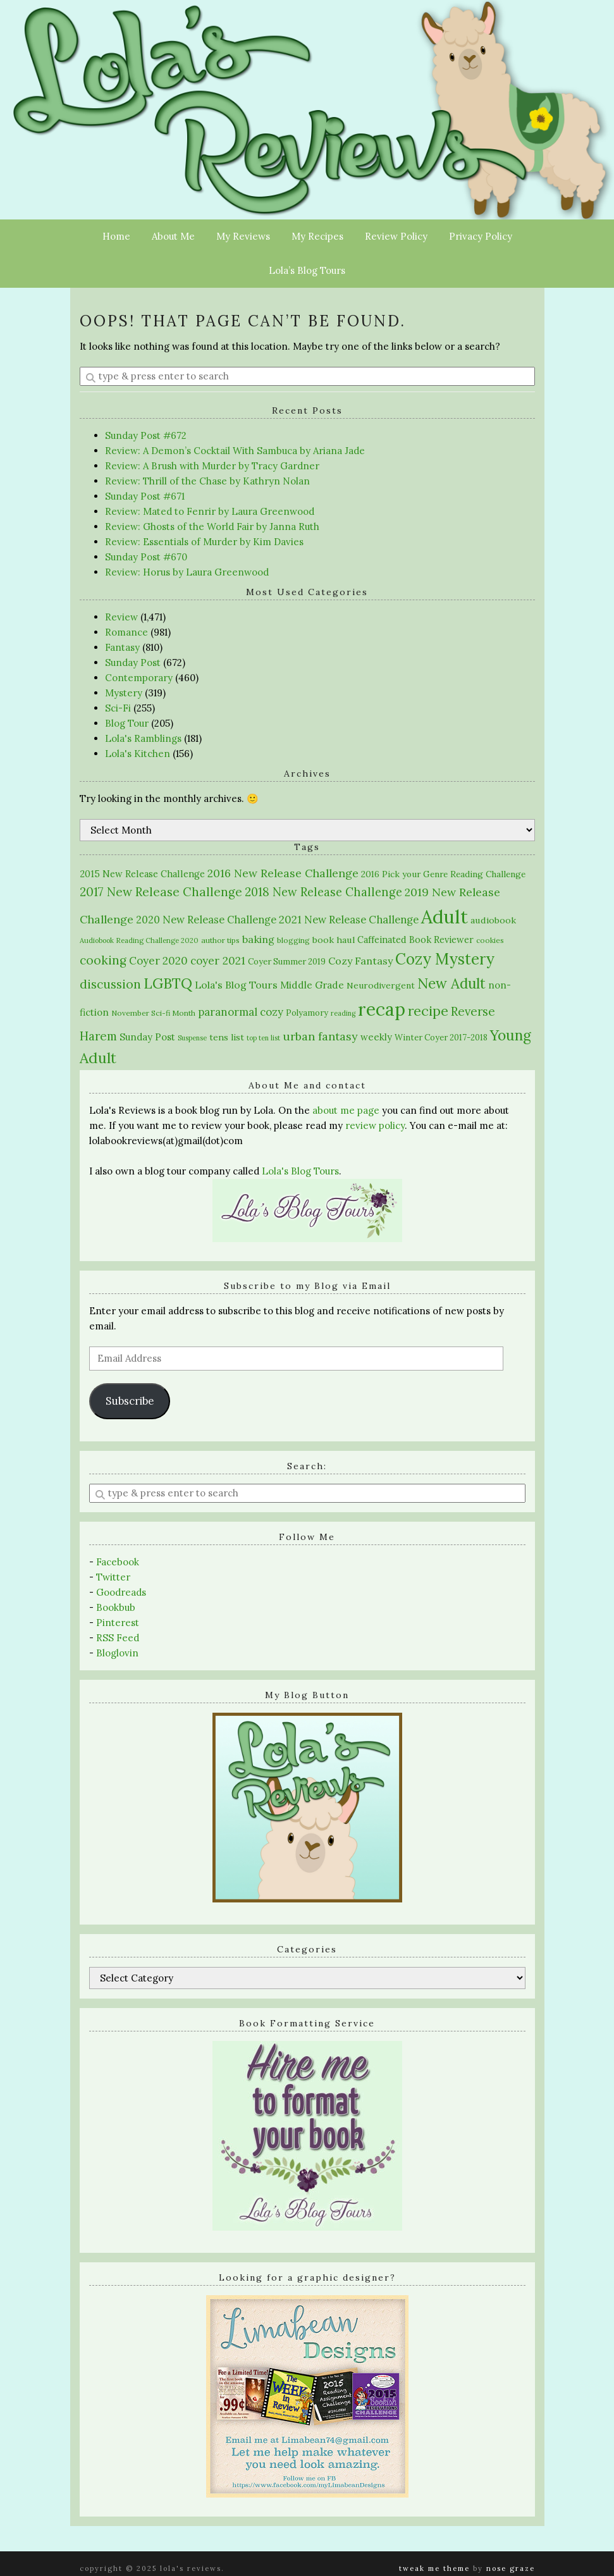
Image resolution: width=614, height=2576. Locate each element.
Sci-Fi (118, 708)
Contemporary (139, 678)
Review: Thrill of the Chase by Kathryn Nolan (207, 481)
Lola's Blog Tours (300, 1171)
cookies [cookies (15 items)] (490, 940)
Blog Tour (127, 723)
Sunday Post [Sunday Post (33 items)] (147, 1037)
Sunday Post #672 (146, 435)
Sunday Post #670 (146, 557)
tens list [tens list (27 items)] (226, 1037)
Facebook (117, 1562)
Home (116, 236)
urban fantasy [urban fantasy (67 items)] (320, 1036)
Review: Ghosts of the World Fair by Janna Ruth (212, 527)
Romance (126, 632)
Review (121, 617)
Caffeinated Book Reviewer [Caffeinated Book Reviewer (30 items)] (415, 940)
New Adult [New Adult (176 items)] (451, 983)
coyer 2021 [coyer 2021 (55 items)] (217, 961)
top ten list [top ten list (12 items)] (263, 1037)
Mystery (123, 693)
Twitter (113, 1577)
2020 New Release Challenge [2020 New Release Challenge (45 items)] (206, 919)
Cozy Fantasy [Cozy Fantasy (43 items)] (360, 960)
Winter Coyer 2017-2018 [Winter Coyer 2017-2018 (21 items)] (441, 1037)
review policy (375, 1125)
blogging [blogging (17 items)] (293, 940)
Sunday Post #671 (145, 496)
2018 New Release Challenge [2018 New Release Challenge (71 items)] (323, 892)
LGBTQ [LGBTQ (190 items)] (168, 983)
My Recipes (317, 236)
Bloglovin (117, 1653)
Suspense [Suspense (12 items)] (192, 1037)
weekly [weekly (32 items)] (376, 1037)
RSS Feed (117, 1638)
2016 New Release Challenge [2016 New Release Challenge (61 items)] (283, 873)
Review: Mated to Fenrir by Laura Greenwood (209, 511)
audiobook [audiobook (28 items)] (493, 920)
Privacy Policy (480, 236)
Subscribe (130, 1401)
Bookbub (115, 1607)
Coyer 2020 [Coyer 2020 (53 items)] (158, 961)
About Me (173, 236)
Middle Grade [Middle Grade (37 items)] (312, 984)
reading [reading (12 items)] (343, 1013)
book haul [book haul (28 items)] (333, 940)
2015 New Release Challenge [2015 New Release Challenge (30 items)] (142, 874)
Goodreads (121, 1592)
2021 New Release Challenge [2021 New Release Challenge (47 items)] (349, 920)
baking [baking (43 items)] (258, 939)
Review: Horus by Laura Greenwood (187, 572)
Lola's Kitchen (137, 754)
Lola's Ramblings (143, 738)
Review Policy (396, 236)
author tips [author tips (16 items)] (220, 940)
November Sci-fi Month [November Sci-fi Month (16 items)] (153, 1013)
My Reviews (243, 236)
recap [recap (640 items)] (381, 1009)
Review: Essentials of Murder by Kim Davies (204, 542)
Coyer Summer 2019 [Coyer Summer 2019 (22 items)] (287, 961)
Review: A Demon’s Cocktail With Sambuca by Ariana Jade (235, 451)
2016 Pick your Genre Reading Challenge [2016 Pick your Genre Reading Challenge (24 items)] (443, 874)
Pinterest (117, 1623)
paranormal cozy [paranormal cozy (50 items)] (240, 1012)
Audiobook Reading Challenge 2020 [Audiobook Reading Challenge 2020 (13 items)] (139, 940)
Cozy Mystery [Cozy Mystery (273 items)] (444, 959)
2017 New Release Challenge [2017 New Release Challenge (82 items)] (161, 891)
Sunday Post (133, 662)
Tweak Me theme (434, 2568)
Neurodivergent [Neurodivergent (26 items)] (381, 985)
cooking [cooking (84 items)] (103, 960)
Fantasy (122, 647)
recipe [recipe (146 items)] (428, 1011)
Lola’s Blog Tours (307, 270)
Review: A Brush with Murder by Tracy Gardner (212, 466)
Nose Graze (510, 2568)
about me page (345, 1110)
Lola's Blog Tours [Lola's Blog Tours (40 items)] (236, 984)
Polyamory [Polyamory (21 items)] (307, 1013)
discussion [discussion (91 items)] (110, 984)
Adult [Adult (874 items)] (444, 916)
